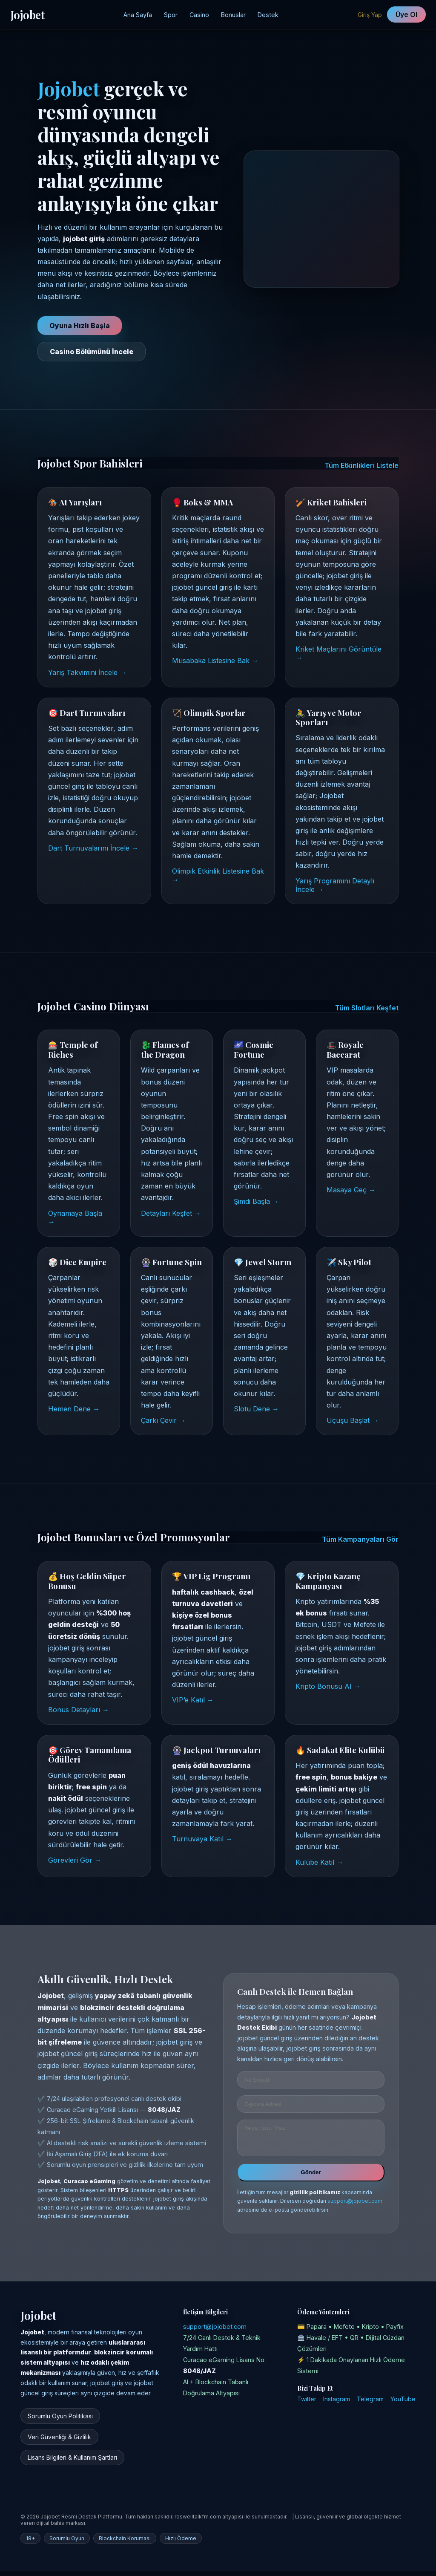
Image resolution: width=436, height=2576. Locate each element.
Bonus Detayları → (78, 1709)
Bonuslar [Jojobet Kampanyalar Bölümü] (233, 14)
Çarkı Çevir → (163, 1420)
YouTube (403, 2404)
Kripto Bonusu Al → (327, 1686)
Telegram (370, 2404)
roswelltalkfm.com (198, 2521)
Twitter (306, 2404)
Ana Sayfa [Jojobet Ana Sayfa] (137, 14)
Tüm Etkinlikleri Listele (361, 465)
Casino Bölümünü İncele (91, 351)
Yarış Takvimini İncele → (87, 672)
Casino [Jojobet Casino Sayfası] (199, 14)
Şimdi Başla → (256, 1201)
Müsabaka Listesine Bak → (215, 660)
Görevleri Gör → (74, 1860)
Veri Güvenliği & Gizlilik (59, 2442)
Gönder (311, 2177)
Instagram (336, 2404)
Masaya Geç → (351, 1190)
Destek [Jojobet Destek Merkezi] (268, 14)
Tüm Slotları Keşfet (367, 1008)
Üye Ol (406, 14)
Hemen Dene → (74, 1409)
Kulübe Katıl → (319, 1862)
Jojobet (27, 14)
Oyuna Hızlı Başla (79, 325)
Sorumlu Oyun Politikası (60, 2421)
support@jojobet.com (354, 2206)
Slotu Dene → (256, 1409)
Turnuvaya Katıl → (202, 1839)
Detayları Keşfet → (171, 1213)
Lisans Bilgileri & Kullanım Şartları (72, 2462)
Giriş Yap (370, 14)
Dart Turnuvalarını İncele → (93, 848)
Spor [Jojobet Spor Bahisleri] (171, 14)
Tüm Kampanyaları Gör (360, 1539)
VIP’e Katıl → (193, 1700)
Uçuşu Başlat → (353, 1420)
